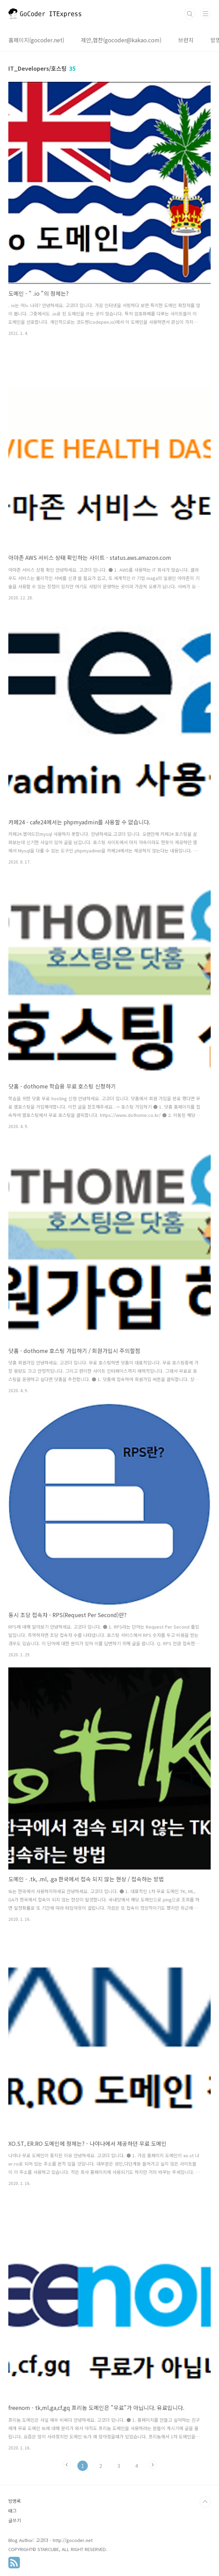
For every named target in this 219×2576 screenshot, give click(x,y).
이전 (67, 2465)
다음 (152, 2465)
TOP (205, 2501)
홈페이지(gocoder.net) (36, 40)
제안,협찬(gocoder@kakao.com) (121, 40)
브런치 (186, 40)
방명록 (14, 2501)
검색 (190, 14)
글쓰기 (14, 2520)
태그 (12, 2510)
